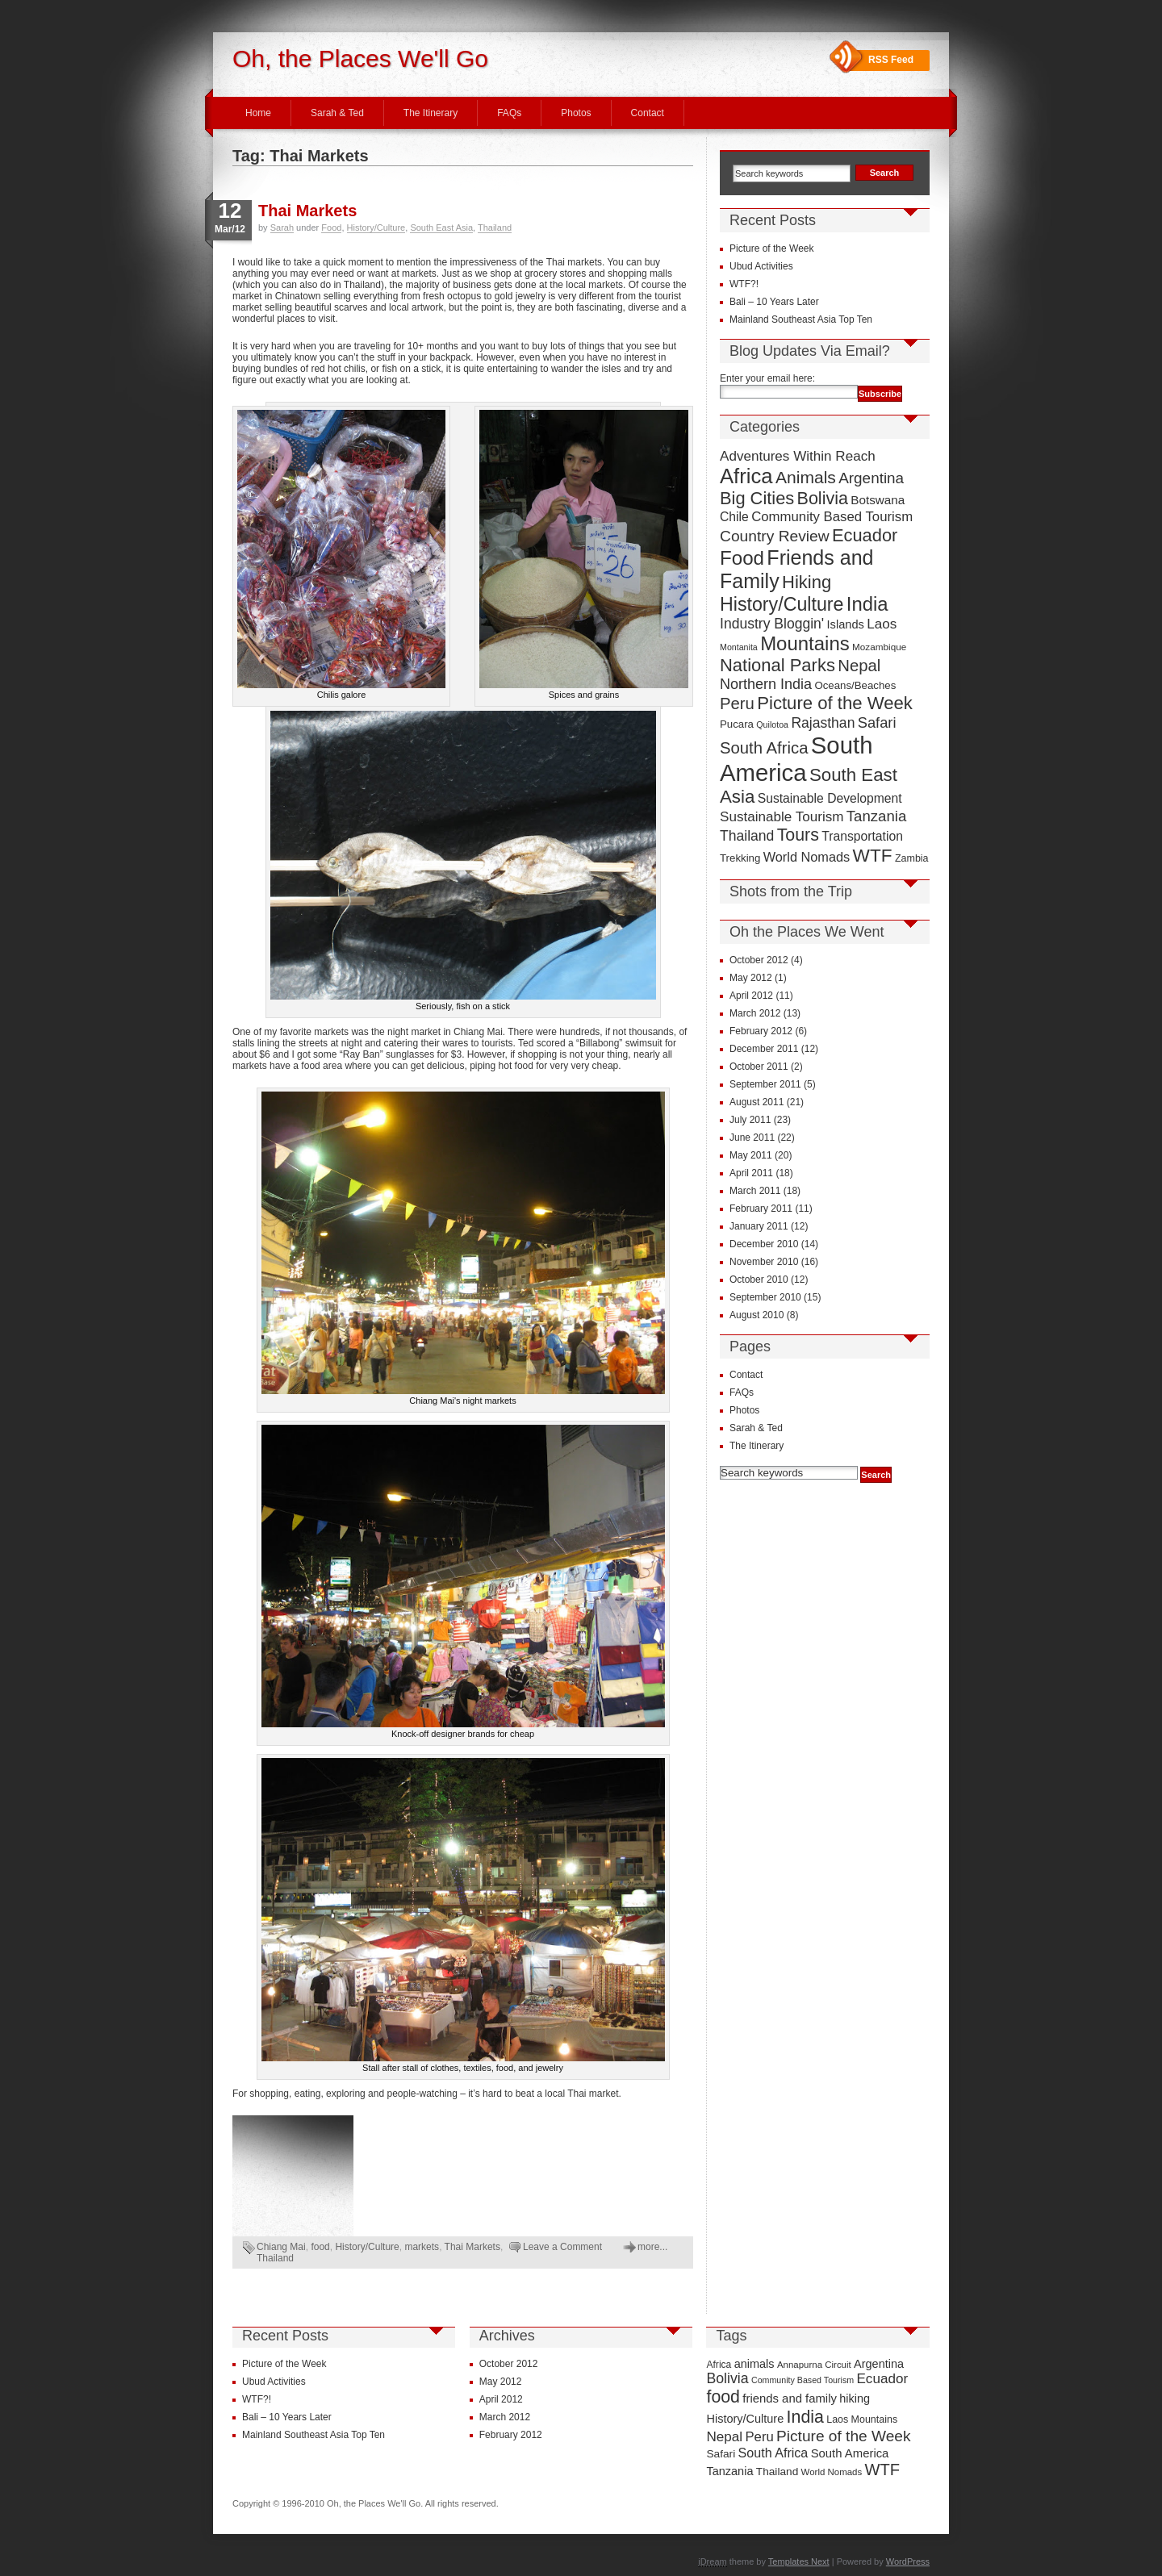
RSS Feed (890, 59)
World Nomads (807, 857)
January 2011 (758, 1226)
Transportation (862, 836)
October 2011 (758, 1066)
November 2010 (763, 1261)
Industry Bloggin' (772, 624)
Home (258, 113)
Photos (576, 113)
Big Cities (757, 498)
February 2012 (760, 1031)
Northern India (766, 684)
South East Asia (441, 227)
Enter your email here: (767, 378)
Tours (798, 835)
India (867, 604)
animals (754, 2363)
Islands (845, 624)
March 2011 (754, 1190)
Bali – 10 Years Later (774, 301)
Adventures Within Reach (798, 456)
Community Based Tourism (832, 516)
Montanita (739, 647)
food (320, 2246)
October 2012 (758, 960)
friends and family (789, 2398)
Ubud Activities (761, 266)
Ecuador (864, 535)
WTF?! (744, 284)
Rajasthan (823, 723)
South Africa (764, 748)
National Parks (777, 665)
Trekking (740, 858)
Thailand (495, 227)
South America (796, 759)
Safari (877, 722)
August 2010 (756, 1315)
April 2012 (751, 995)
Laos (882, 624)
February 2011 (760, 1208)
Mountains (805, 643)
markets (421, 2246)
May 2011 (750, 1155)
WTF (872, 855)
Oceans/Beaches (855, 685)
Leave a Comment (562, 2246)
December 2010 (763, 1244)
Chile (734, 517)
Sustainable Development (830, 798)
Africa (746, 476)
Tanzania (876, 816)
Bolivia (822, 498)
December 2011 (763, 1048)
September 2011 (765, 1084)
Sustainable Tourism (781, 817)
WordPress (908, 2561)
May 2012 (750, 977)
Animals (805, 477)
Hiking (806, 582)
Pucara (737, 724)
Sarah (282, 227)
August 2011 (756, 1102)
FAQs (509, 113)
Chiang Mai (281, 2246)
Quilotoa (772, 724)
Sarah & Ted (337, 113)
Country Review (775, 536)
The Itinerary (430, 113)
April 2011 (751, 1173)
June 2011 (752, 1137)
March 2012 (754, 1013)
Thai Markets (307, 210)
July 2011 (750, 1119)
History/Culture (376, 227)
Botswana (878, 500)
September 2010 (765, 1297)
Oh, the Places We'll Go (360, 58)
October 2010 (758, 1279)
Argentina (871, 478)
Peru (737, 703)
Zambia (912, 858)
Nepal (859, 665)
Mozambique (879, 646)
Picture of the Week (771, 248)
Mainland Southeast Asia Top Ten (800, 319)
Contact (647, 113)
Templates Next (799, 2561)
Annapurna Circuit (814, 2364)
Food (331, 227)
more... (652, 2246)
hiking (854, 2398)
